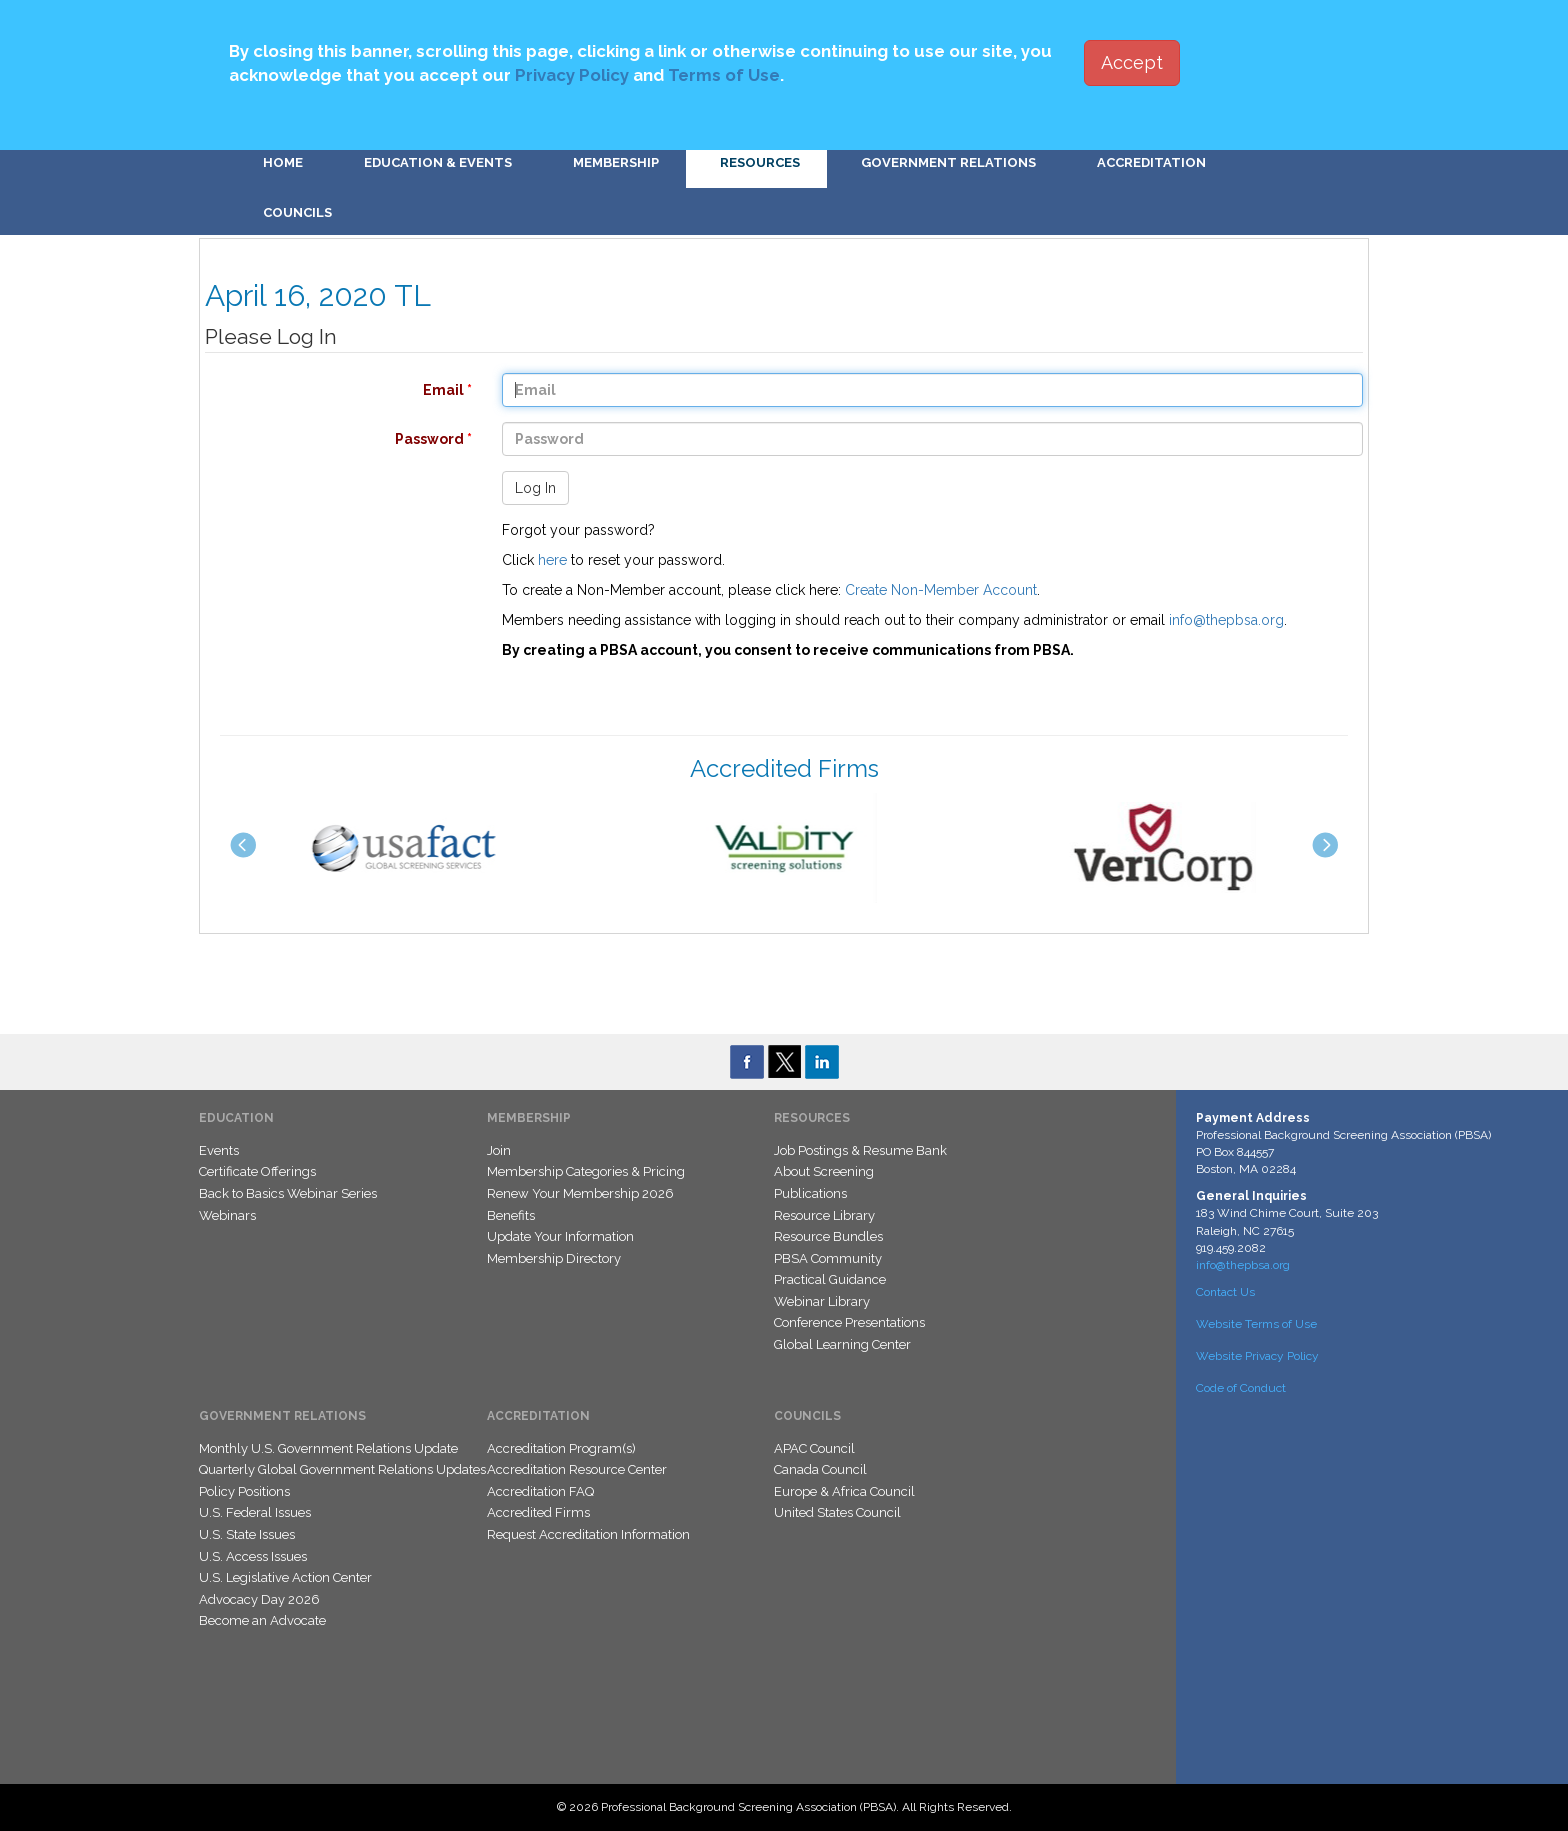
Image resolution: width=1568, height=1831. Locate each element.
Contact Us (1225, 1292)
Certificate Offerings (257, 1171)
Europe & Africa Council (844, 1491)
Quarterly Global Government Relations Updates (342, 1469)
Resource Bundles (828, 1236)
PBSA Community (828, 1258)
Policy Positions (244, 1491)
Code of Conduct (1241, 1388)
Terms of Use (724, 75)
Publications (810, 1193)
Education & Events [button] (438, 162)
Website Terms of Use (1256, 1324)
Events (219, 1150)
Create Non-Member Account (941, 590)
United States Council (837, 1512)
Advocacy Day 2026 (259, 1599)
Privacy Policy (572, 75)
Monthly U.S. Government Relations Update (328, 1448)
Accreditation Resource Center (577, 1469)
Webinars (227, 1215)
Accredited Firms (538, 1512)
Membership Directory (554, 1258)
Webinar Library (822, 1301)
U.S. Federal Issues (255, 1512)
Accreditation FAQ (540, 1491)
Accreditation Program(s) (561, 1448)
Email (328, 390)
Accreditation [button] (1151, 162)
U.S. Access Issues (253, 1556)
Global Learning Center (842, 1344)
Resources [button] (760, 162)
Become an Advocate (262, 1620)
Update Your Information (560, 1236)
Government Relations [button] (948, 162)
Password (328, 439)
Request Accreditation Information (588, 1534)
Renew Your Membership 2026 (580, 1193)
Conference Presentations (849, 1322)
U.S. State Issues (247, 1534)
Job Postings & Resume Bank (860, 1150)
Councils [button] (297, 212)
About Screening (824, 1171)
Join (499, 1150)
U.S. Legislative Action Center (285, 1577)
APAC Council (814, 1448)
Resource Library (824, 1215)
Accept (1132, 62)
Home (283, 162)
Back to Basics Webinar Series (288, 1193)
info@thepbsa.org (1226, 620)
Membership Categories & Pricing (586, 1171)
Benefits (511, 1215)
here (552, 560)
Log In (535, 488)
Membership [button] (616, 162)
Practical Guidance (830, 1279)
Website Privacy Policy (1257, 1356)
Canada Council (820, 1469)
